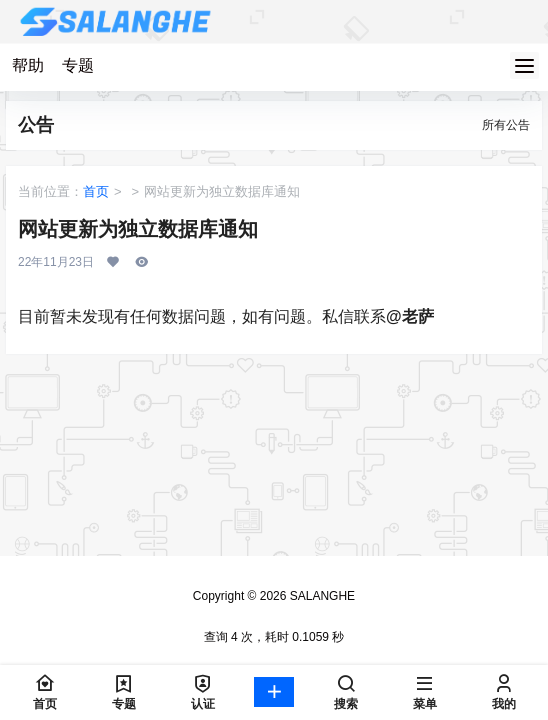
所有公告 (506, 125)
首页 (96, 191)
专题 (78, 65)
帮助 (28, 65)
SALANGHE (320, 596)
